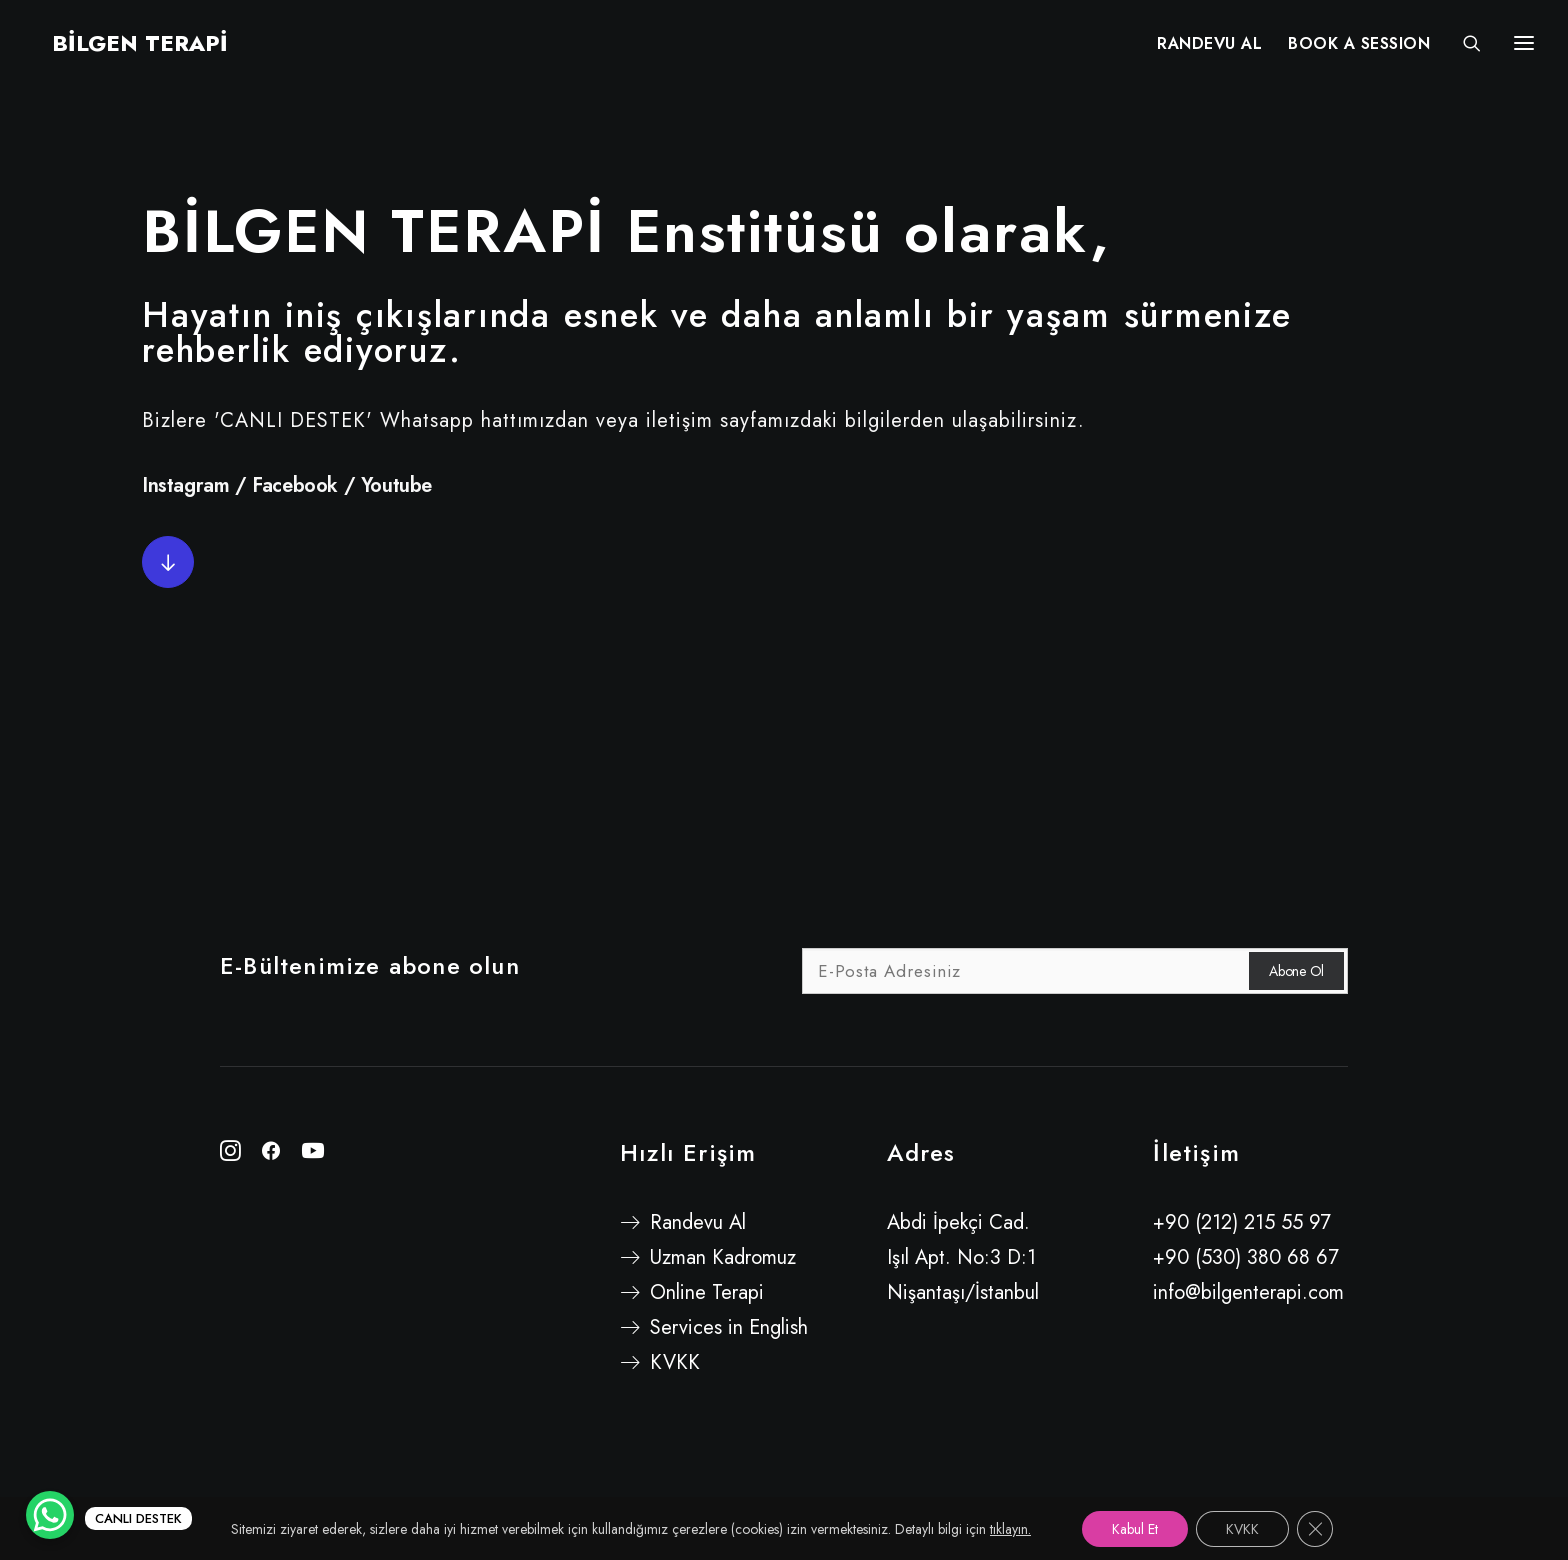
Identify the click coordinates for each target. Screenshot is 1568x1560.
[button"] (230, 1154)
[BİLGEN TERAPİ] (122, 47)
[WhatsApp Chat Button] (50, 1515)
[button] (168, 562)
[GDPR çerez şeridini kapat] (1315, 1529)
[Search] (1463, 47)
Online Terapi (707, 1292)
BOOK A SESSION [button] (1359, 47)
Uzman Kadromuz (723, 1257)
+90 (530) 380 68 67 (1246, 1257)
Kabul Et (1135, 1529)
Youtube (396, 485)
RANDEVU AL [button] (1209, 47)
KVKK (675, 1362)
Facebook (295, 485)
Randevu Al (698, 1222)
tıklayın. (1010, 1529)
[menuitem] (1209, 47)
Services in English (729, 1327)
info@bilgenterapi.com (1248, 1292)
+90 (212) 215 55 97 (1242, 1222)
